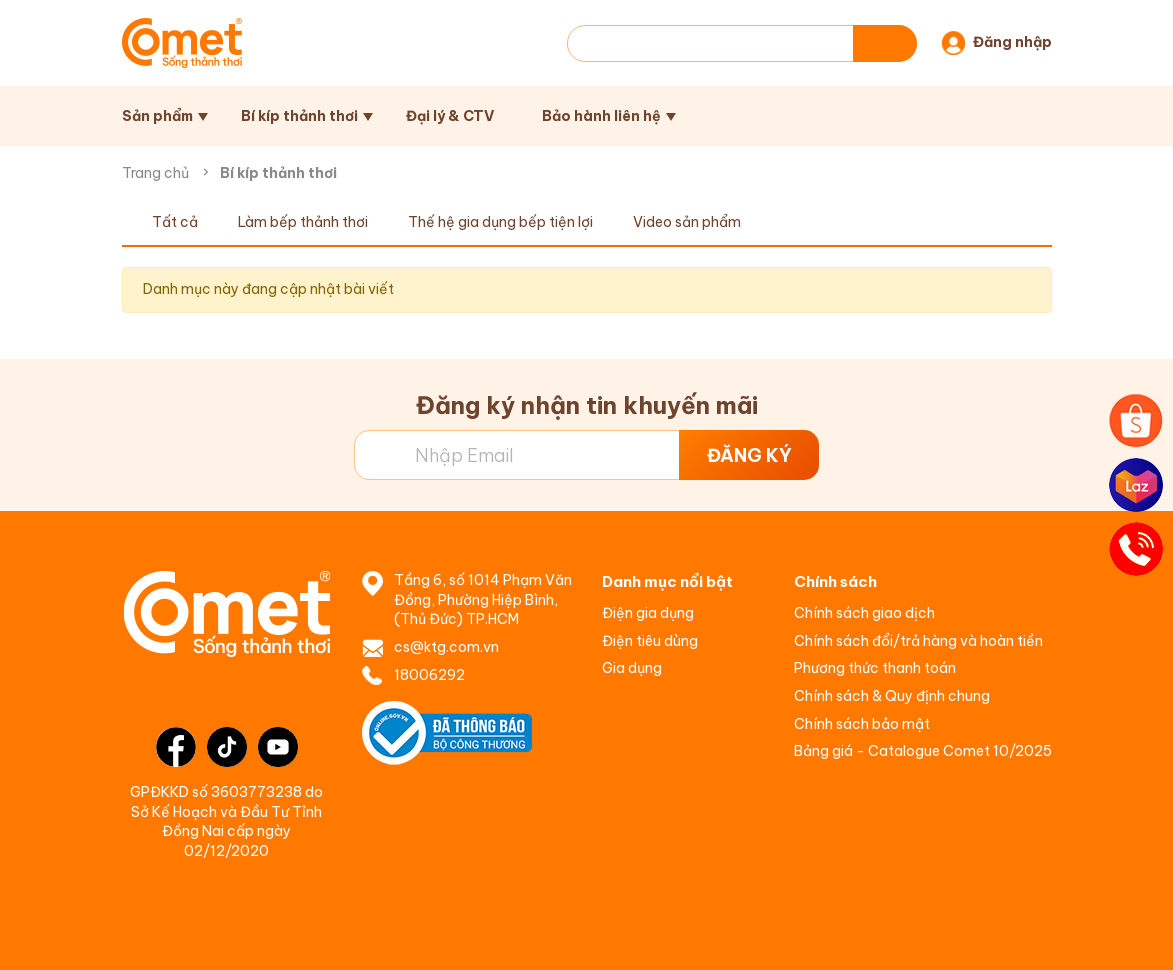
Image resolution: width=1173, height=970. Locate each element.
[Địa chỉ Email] (586, 455)
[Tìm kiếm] (885, 43)
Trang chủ (155, 173)
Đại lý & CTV (450, 116)
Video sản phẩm (687, 222)
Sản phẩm (157, 116)
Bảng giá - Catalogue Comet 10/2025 (923, 751)
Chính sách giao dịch (864, 613)
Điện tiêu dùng (650, 641)
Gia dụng (632, 668)
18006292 (429, 675)
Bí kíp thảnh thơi (299, 116)
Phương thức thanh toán (875, 668)
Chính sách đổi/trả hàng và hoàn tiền (918, 641)
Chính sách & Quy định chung (892, 696)
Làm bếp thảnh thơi (303, 222)
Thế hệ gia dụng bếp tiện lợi (500, 222)
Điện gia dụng (648, 613)
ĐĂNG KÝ (749, 455)
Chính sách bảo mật (862, 724)
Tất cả (175, 222)
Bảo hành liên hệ (601, 116)
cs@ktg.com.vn (446, 647)
